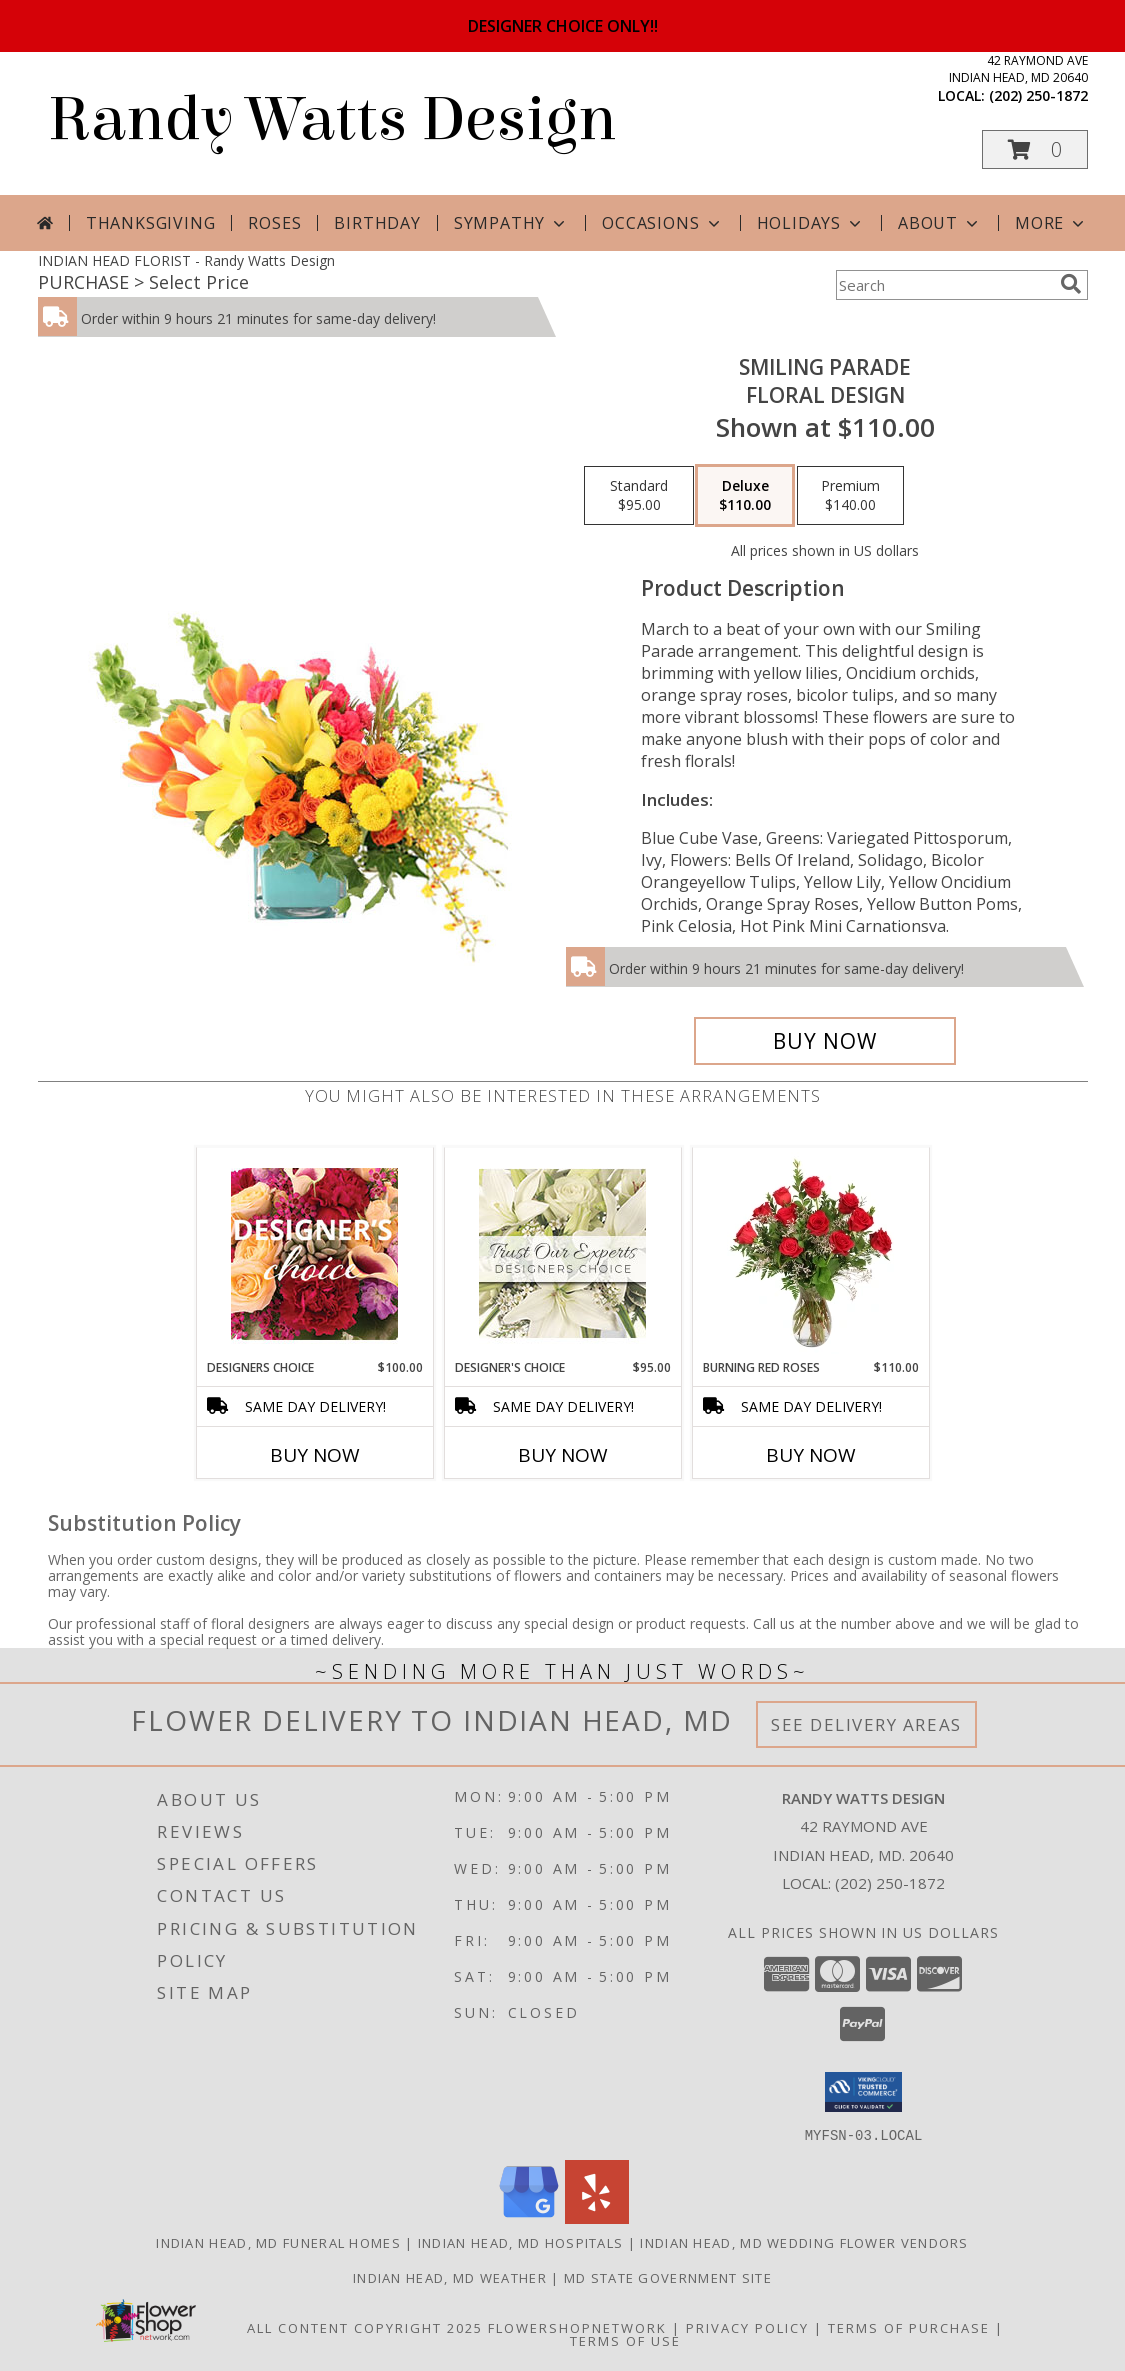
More (1051, 223)
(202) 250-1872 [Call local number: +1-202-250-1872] (1038, 95)
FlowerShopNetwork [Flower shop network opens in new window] (577, 2327)
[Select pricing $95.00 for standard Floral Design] (639, 496)
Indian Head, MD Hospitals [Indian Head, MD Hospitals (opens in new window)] (521, 2242)
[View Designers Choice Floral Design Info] (314, 1253)
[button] (1035, 149)
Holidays (811, 223)
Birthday (377, 223)
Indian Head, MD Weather (450, 2277)
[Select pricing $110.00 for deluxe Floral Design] (745, 496)
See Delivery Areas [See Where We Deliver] (866, 1724)
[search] (1071, 284)
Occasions (662, 223)
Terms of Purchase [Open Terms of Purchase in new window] (909, 2327)
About (940, 223)
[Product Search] (944, 285)
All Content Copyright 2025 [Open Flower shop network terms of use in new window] (365, 2327)
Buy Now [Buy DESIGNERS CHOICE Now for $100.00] (315, 1455)
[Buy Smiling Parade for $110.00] (825, 1041)
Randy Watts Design (332, 119)
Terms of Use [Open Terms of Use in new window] (625, 2340)
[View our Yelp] (597, 2217)
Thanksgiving (151, 223)
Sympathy (511, 223)
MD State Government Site (668, 2277)
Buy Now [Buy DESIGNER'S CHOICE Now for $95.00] (563, 1455)
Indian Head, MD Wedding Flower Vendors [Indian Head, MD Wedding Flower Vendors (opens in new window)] (804, 2242)
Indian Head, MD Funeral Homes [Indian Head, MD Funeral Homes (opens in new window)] (278, 2242)
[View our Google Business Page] (529, 2217)
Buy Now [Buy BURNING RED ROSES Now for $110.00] (811, 1455)
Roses (274, 223)
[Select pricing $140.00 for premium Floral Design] (850, 496)
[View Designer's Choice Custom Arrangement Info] (562, 1253)
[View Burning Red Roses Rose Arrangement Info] (810, 1253)
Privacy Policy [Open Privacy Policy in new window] (747, 2327)
